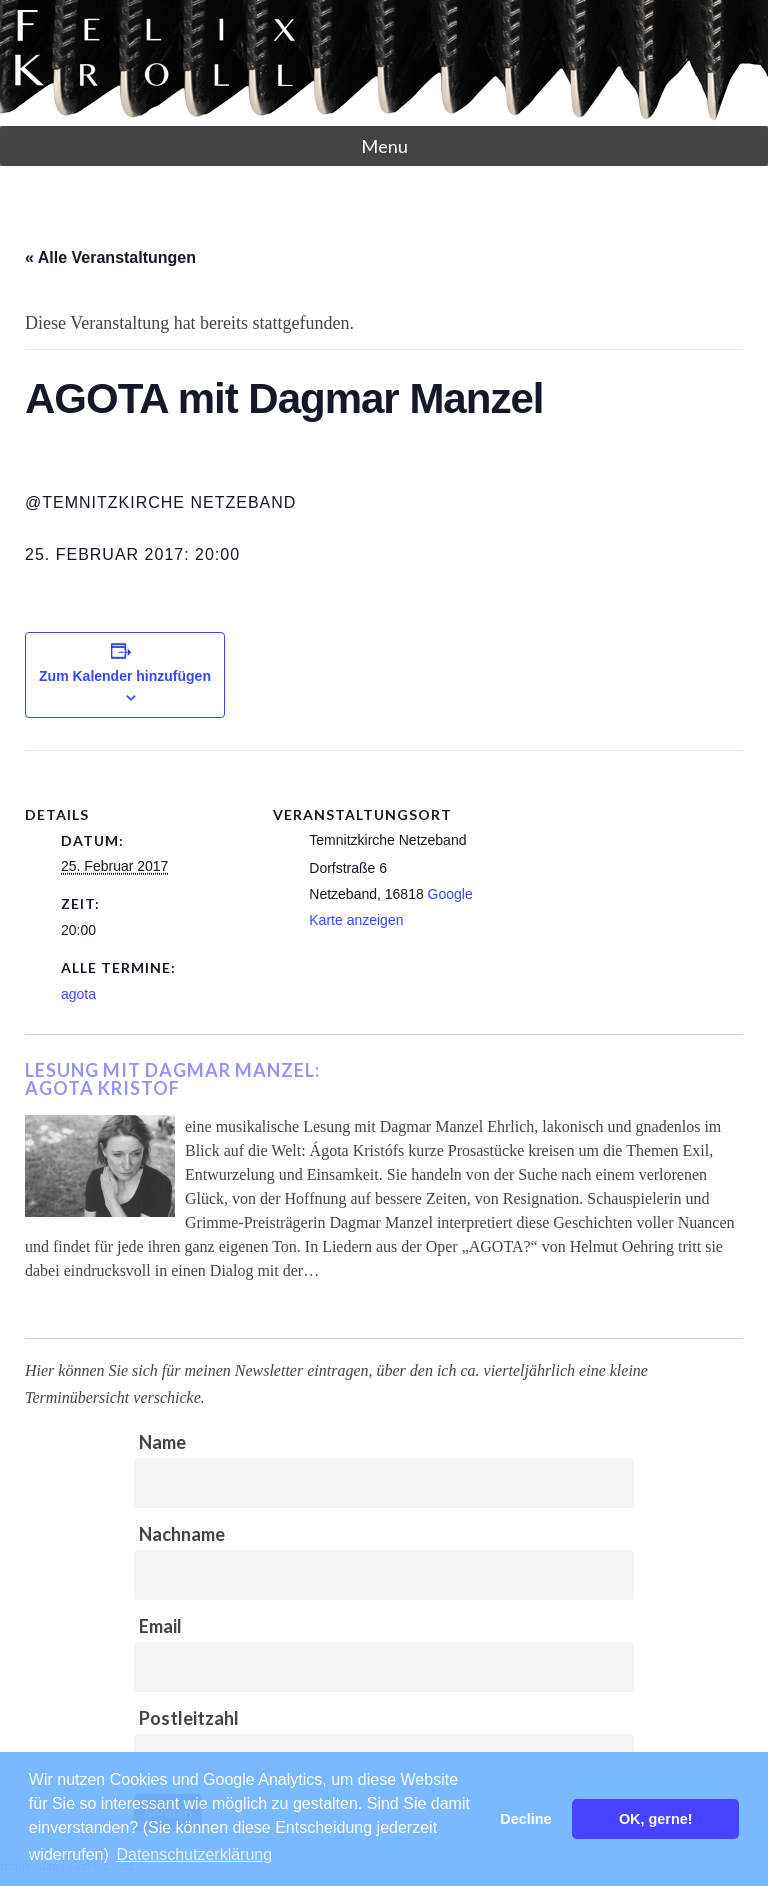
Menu (384, 146)
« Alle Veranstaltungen (110, 257)
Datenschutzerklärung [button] (194, 1854)
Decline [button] (525, 1819)
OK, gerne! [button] (656, 1819)
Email (160, 1626)
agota (78, 994)
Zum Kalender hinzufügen (125, 676)
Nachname (182, 1534)
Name (162, 1442)
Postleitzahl (189, 1718)
